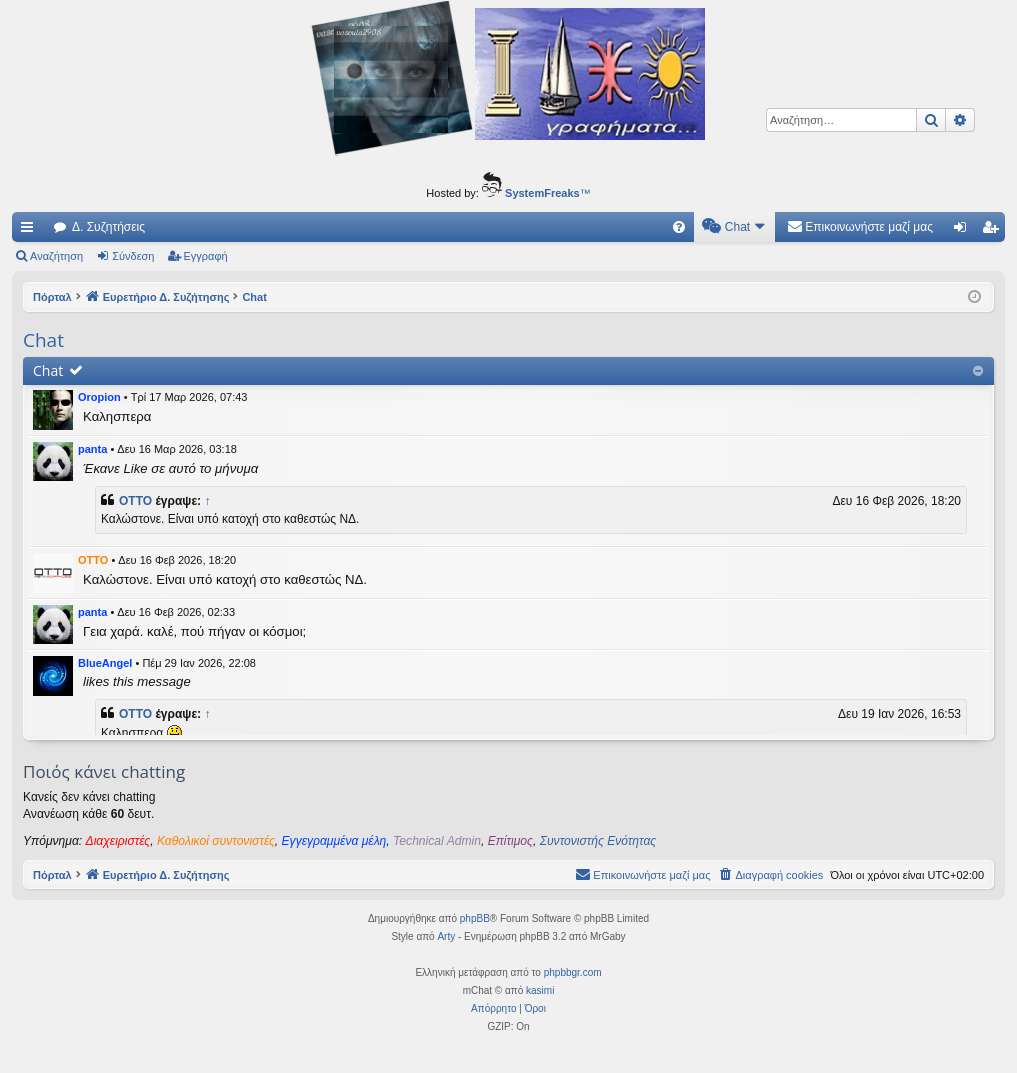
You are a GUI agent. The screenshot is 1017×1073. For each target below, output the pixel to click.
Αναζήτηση (56, 256)
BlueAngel (105, 663)
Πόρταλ (52, 297)
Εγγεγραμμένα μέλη (334, 841)
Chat (48, 370)
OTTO (135, 501)
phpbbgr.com (573, 972)
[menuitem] (679, 227)
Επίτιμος (510, 841)
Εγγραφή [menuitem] (994, 231)
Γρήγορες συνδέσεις (31, 231)
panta (92, 449)
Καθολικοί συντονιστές (216, 841)
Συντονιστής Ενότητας (598, 841)
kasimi (540, 990)
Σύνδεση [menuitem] (964, 231)
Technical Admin (437, 841)
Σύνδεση (133, 256)
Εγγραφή (206, 256)
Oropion (99, 397)
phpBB (475, 918)
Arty (446, 936)
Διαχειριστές (118, 841)
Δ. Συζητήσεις (108, 227)
